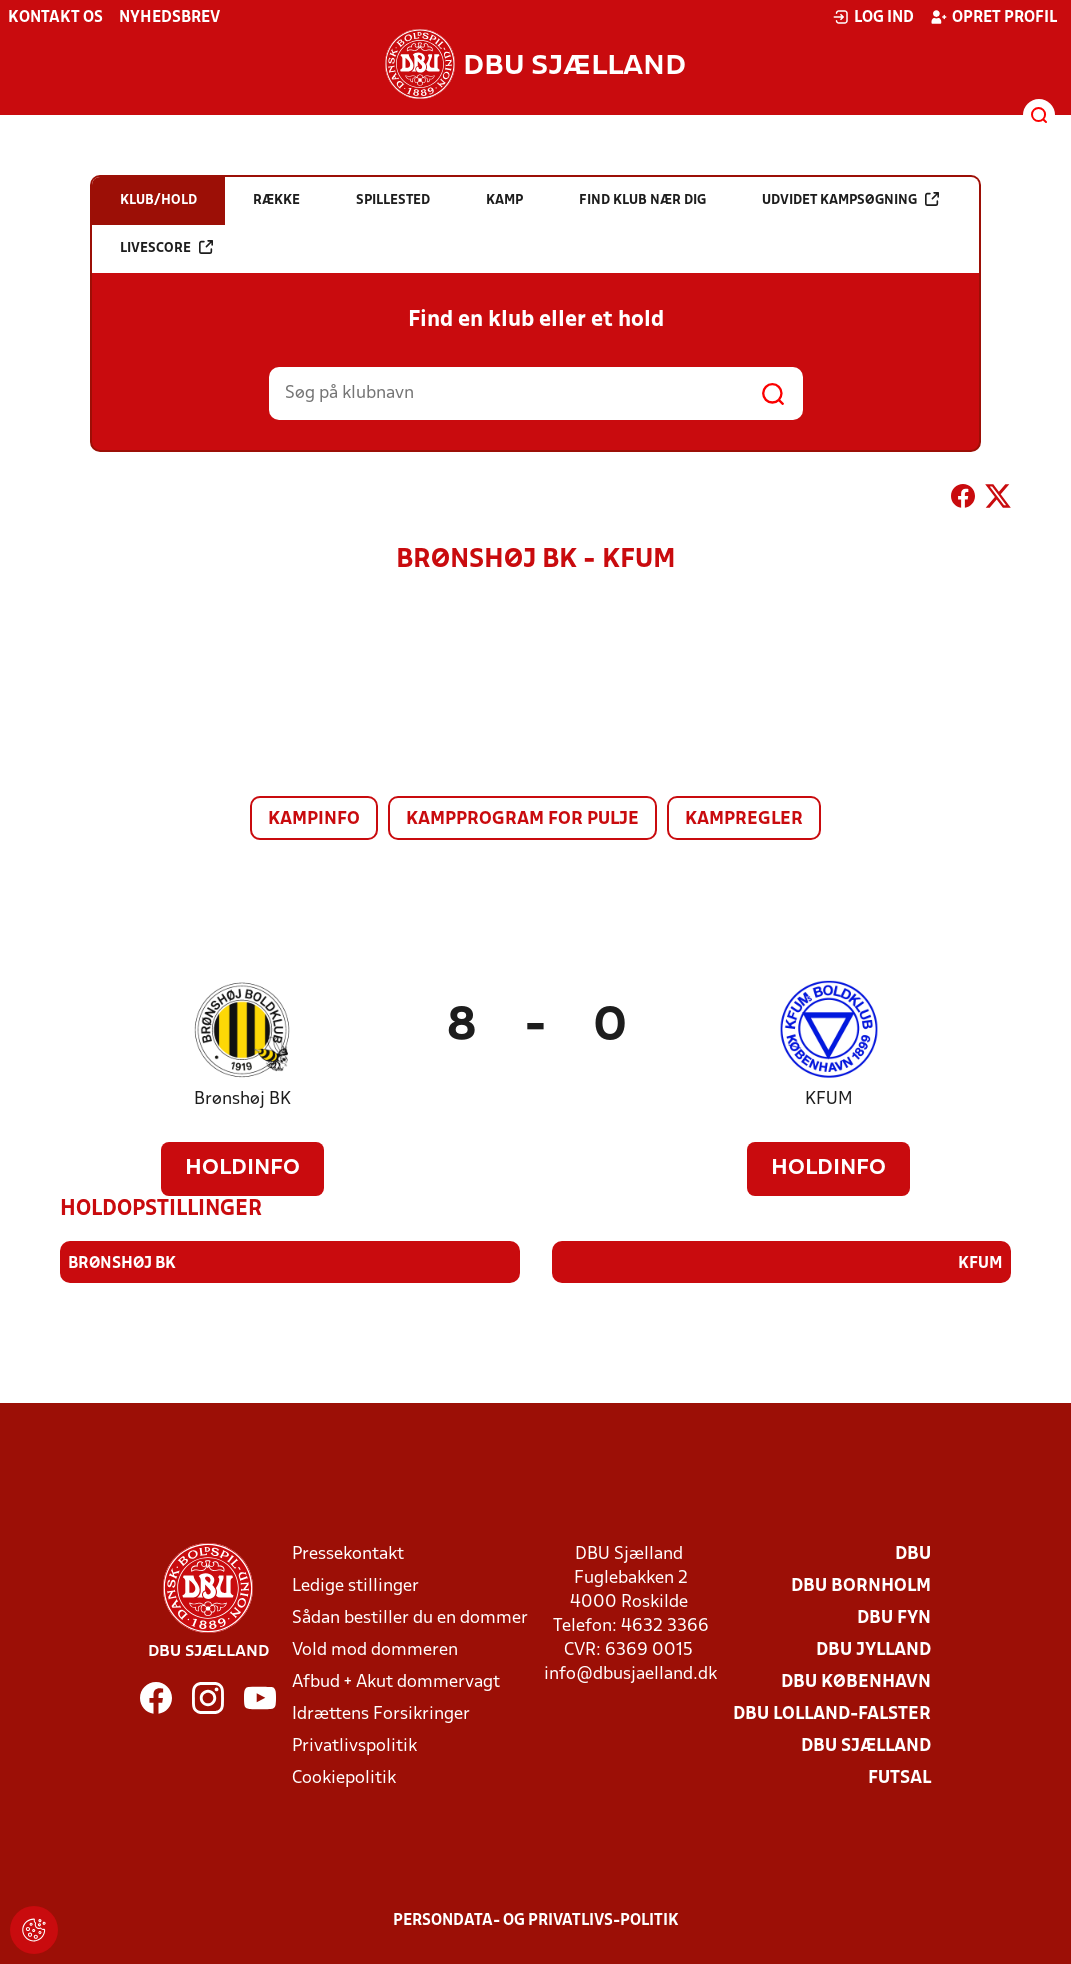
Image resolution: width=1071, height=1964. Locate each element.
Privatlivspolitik (354, 1746)
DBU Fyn (894, 1618)
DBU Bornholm (861, 1586)
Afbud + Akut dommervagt (396, 1682)
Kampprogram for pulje (522, 819)
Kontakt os (55, 18)
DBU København (856, 1682)
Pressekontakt (348, 1554)
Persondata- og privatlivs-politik (536, 1921)
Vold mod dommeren (375, 1650)
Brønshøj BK (242, 1099)
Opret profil (993, 17)
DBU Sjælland (866, 1746)
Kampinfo (314, 819)
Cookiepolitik (344, 1778)
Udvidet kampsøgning (850, 199)
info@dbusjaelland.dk (630, 1674)
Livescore (166, 247)
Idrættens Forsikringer (381, 1714)
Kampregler (744, 819)
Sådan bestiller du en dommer (410, 1618)
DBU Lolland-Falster (832, 1714)
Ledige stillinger (355, 1586)
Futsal (899, 1778)
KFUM (829, 1099)
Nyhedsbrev (169, 18)
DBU (913, 1554)
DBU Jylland (873, 1650)
